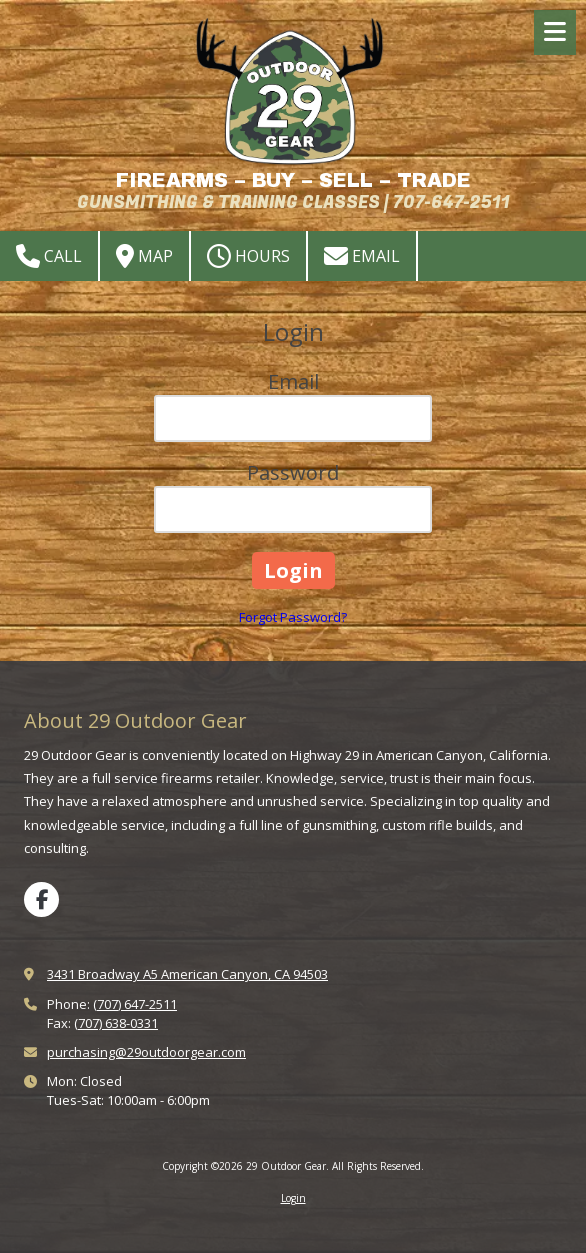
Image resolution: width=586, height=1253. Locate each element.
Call (49, 256)
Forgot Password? (293, 617)
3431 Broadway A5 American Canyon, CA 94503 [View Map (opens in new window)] (187, 974)
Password (293, 472)
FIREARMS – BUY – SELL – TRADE (293, 180)
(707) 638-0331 (116, 1023)
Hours (248, 256)
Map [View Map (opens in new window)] (144, 256)
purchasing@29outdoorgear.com (146, 1052)
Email (362, 256)
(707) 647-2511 (135, 1004)
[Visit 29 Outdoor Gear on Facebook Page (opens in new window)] (41, 899)
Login (293, 1198)
